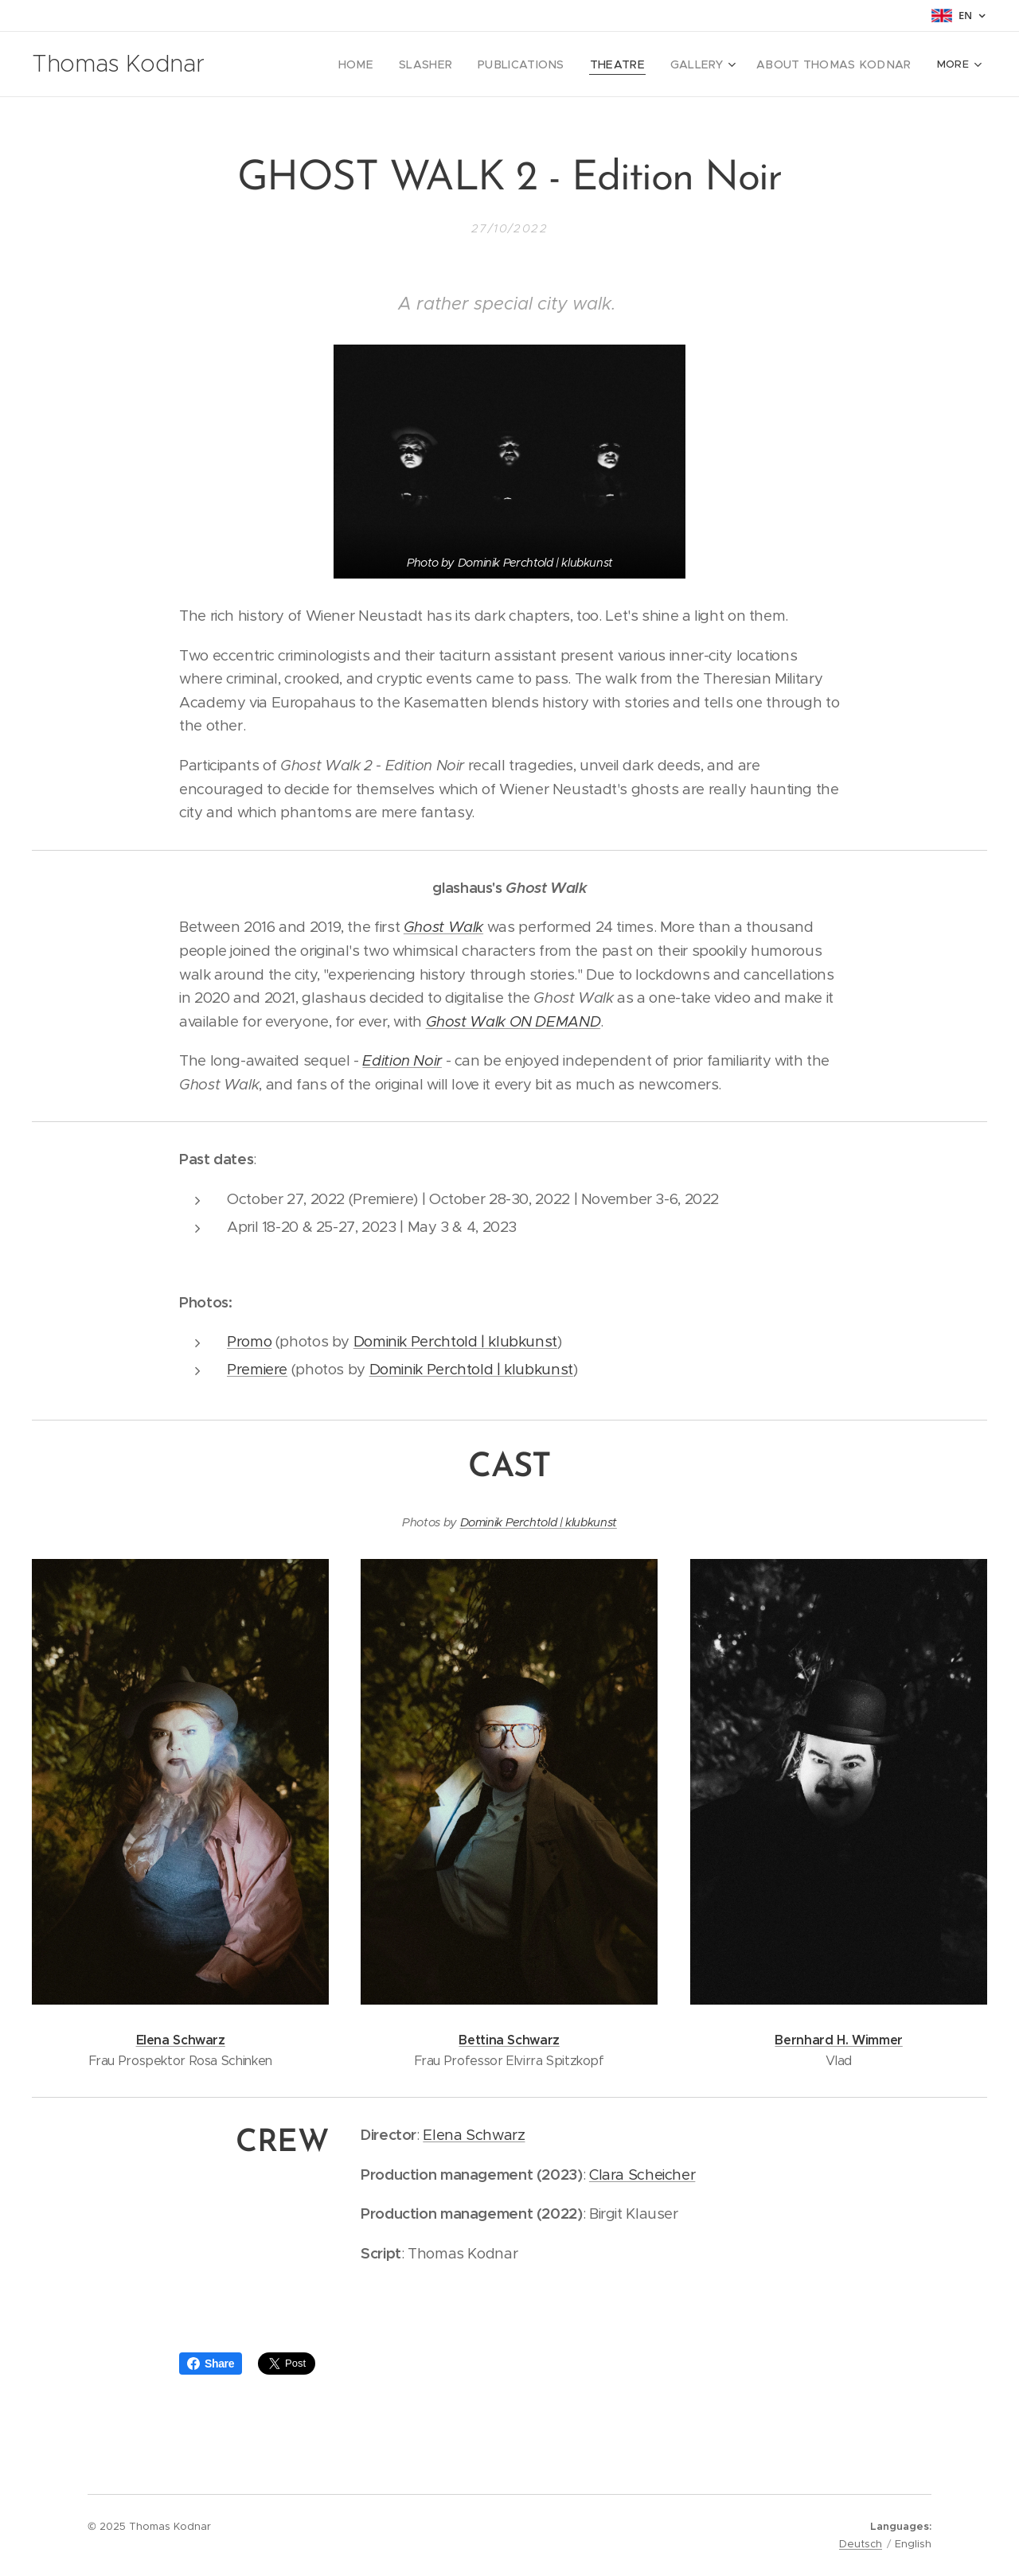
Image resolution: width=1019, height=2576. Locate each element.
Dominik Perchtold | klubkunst (455, 1341)
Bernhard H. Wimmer (838, 2040)
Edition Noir (402, 1060)
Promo (249, 1341)
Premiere (257, 1369)
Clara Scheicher (642, 2174)
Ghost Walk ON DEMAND (513, 1021)
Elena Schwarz (180, 2040)
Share (210, 2363)
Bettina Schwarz (509, 2040)
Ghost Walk (443, 927)
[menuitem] (316, 64)
